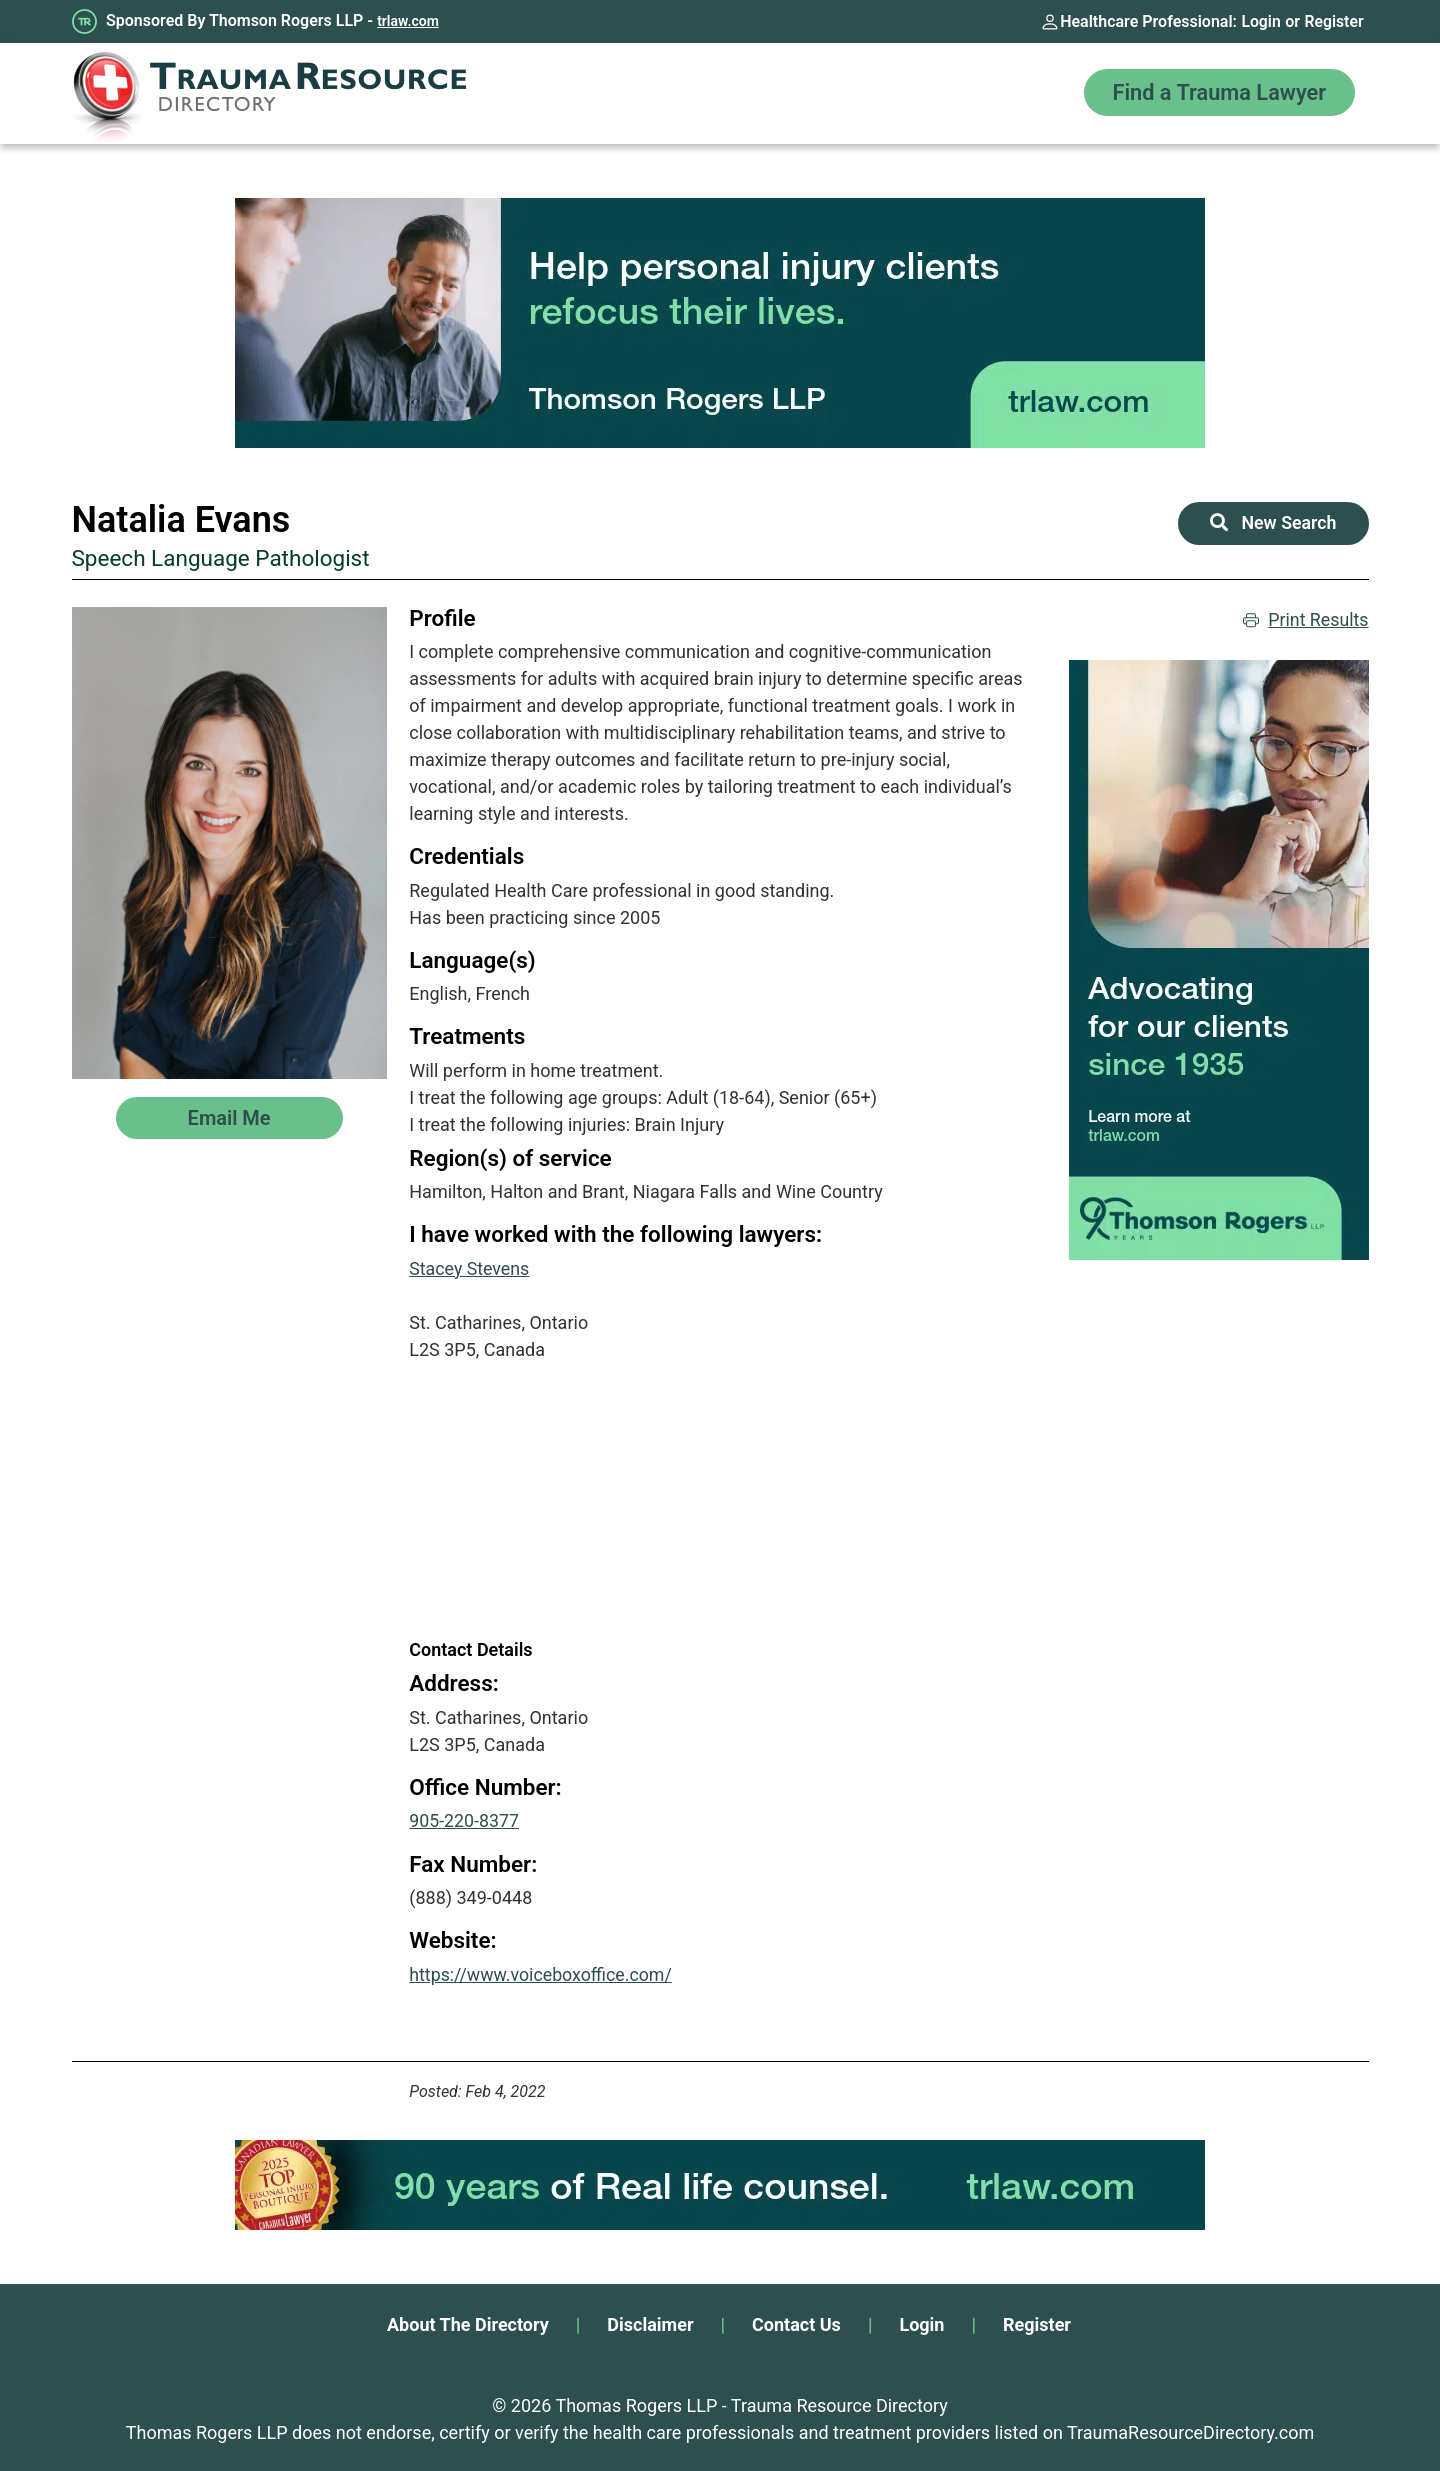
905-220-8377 (464, 1820)
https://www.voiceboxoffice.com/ (542, 1973)
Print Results (1305, 620)
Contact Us (796, 2322)
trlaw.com (408, 21)
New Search (1273, 523)
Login (1260, 21)
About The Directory (468, 2322)
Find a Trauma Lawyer (1217, 93)
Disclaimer (650, 2322)
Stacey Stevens (470, 1268)
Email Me (229, 1118)
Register (1334, 21)
